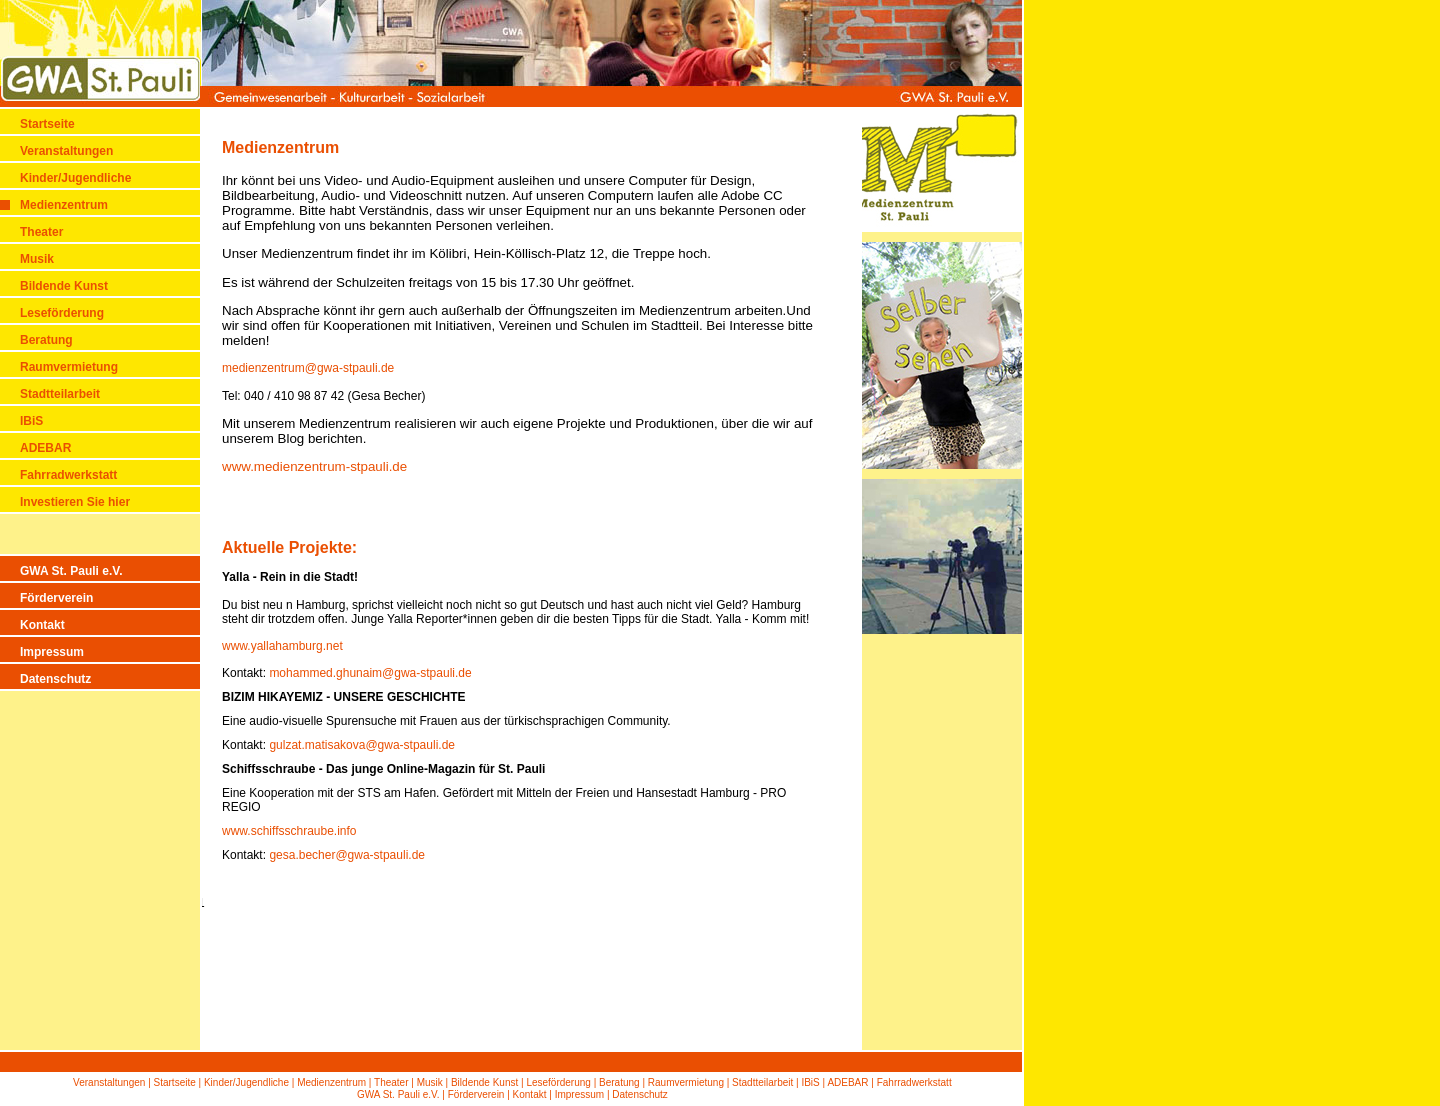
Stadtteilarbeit (60, 394)
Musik (37, 259)
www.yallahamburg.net (282, 646)
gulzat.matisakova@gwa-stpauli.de (362, 745)
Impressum (52, 652)
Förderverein (56, 598)
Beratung (46, 340)
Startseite (47, 124)
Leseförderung (62, 313)
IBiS (31, 421)
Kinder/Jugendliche (75, 178)
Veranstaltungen (66, 151)
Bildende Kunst (64, 286)
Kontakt (42, 625)
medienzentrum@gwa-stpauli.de (308, 368)
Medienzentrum (64, 205)
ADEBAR (45, 448)
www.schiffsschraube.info (289, 831)
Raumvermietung (69, 367)
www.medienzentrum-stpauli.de (314, 466)
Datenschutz (55, 679)
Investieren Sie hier (75, 502)
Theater (41, 232)
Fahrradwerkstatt (68, 475)
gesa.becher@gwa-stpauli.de (347, 855)
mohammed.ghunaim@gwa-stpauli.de (370, 673)
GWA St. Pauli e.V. (71, 571)
